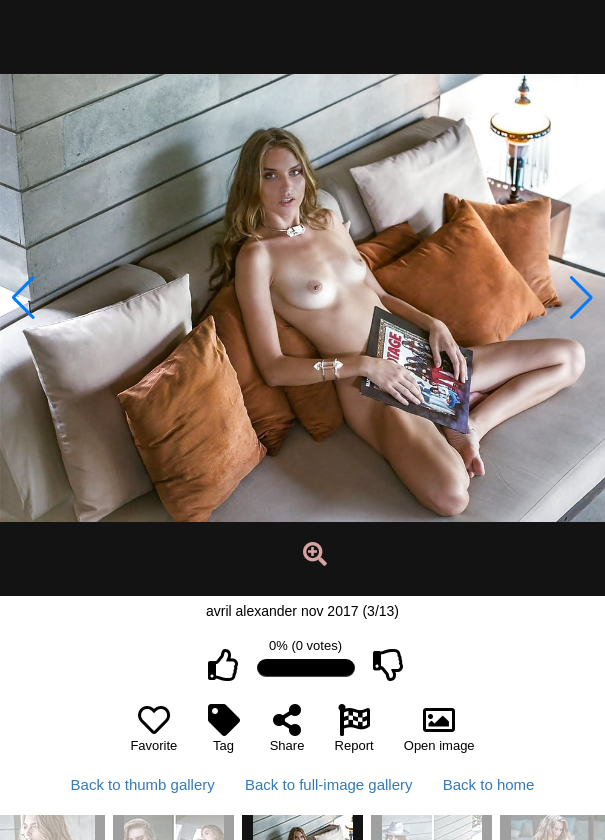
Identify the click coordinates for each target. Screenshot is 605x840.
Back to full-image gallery (329, 784)
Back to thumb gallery (143, 784)
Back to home (489, 784)
